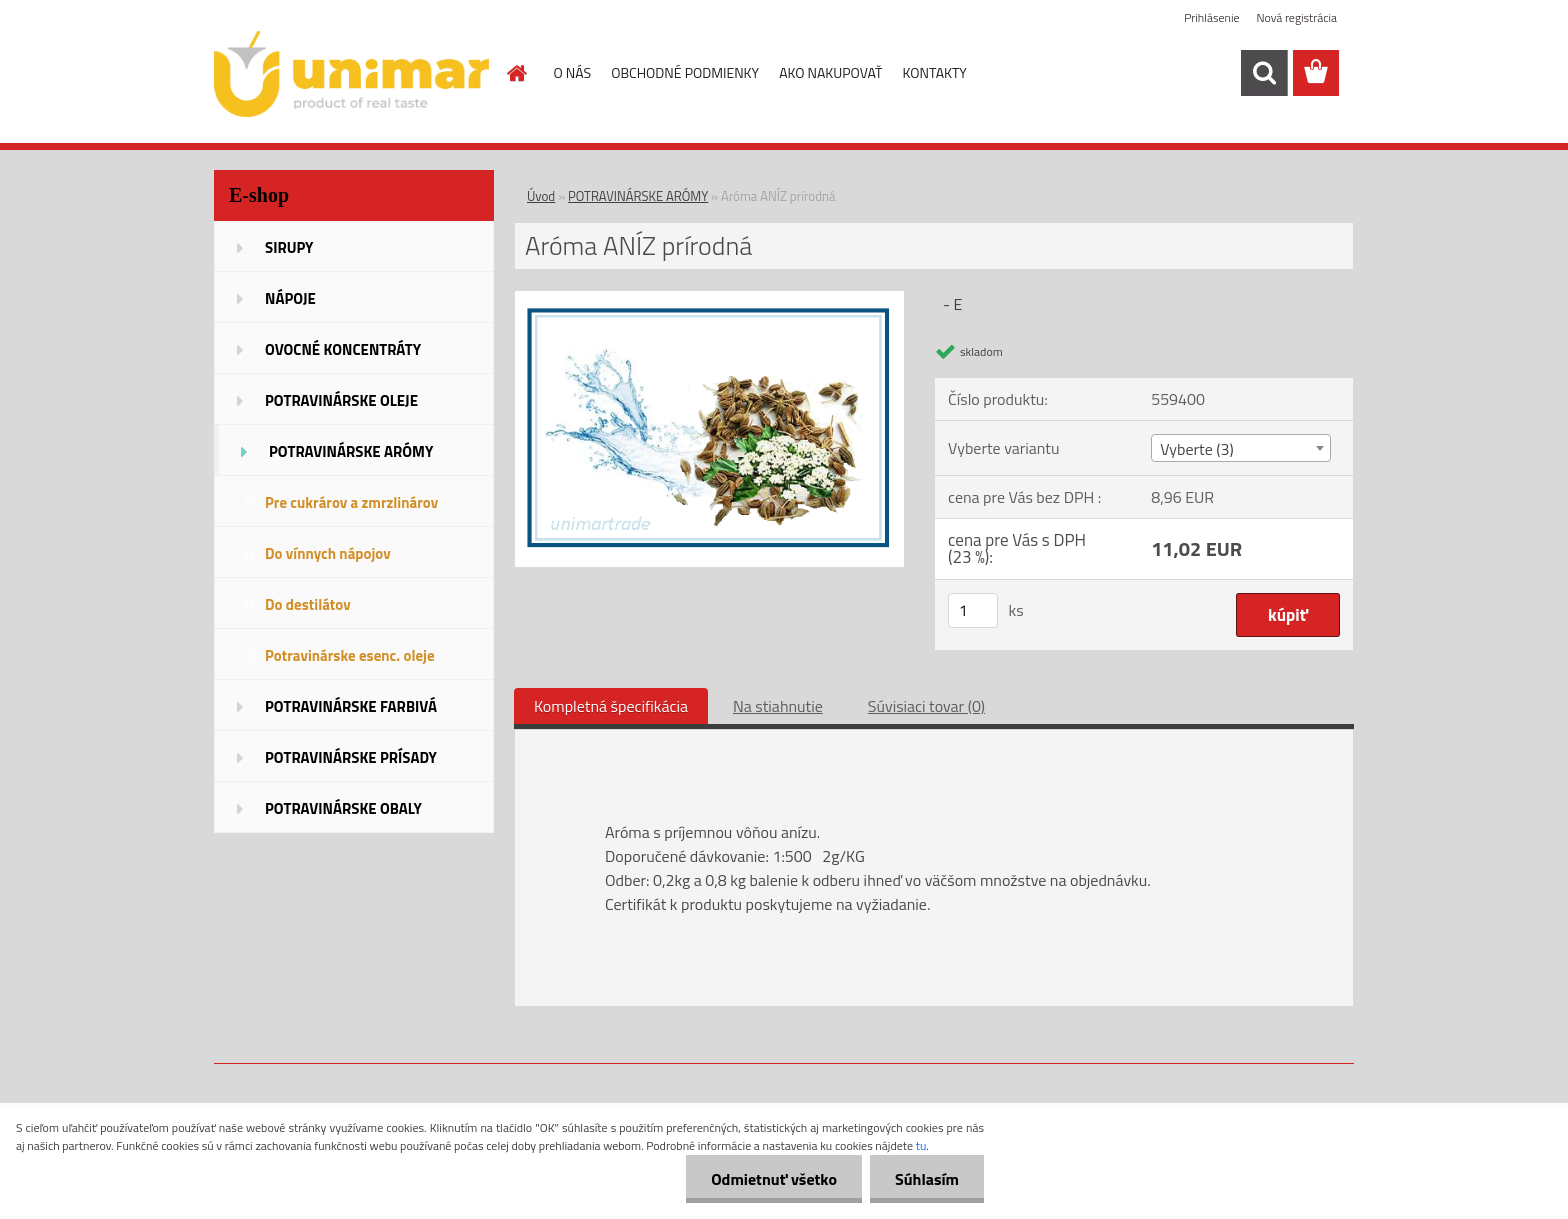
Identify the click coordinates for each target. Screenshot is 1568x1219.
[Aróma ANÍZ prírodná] (709, 299)
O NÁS (573, 72)
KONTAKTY (935, 72)
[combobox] (1240, 448)
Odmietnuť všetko (774, 1179)
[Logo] (351, 74)
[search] (1264, 73)
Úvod (541, 196)
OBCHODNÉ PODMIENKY (685, 72)
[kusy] (973, 610)
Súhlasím (927, 1179)
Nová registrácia (1296, 17)
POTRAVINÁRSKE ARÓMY (638, 196)
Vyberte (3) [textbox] (1197, 449)
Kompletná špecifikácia (611, 706)
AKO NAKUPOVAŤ (830, 72)
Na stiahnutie (778, 706)
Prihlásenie (1211, 17)
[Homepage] (516, 73)
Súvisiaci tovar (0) (926, 706)
